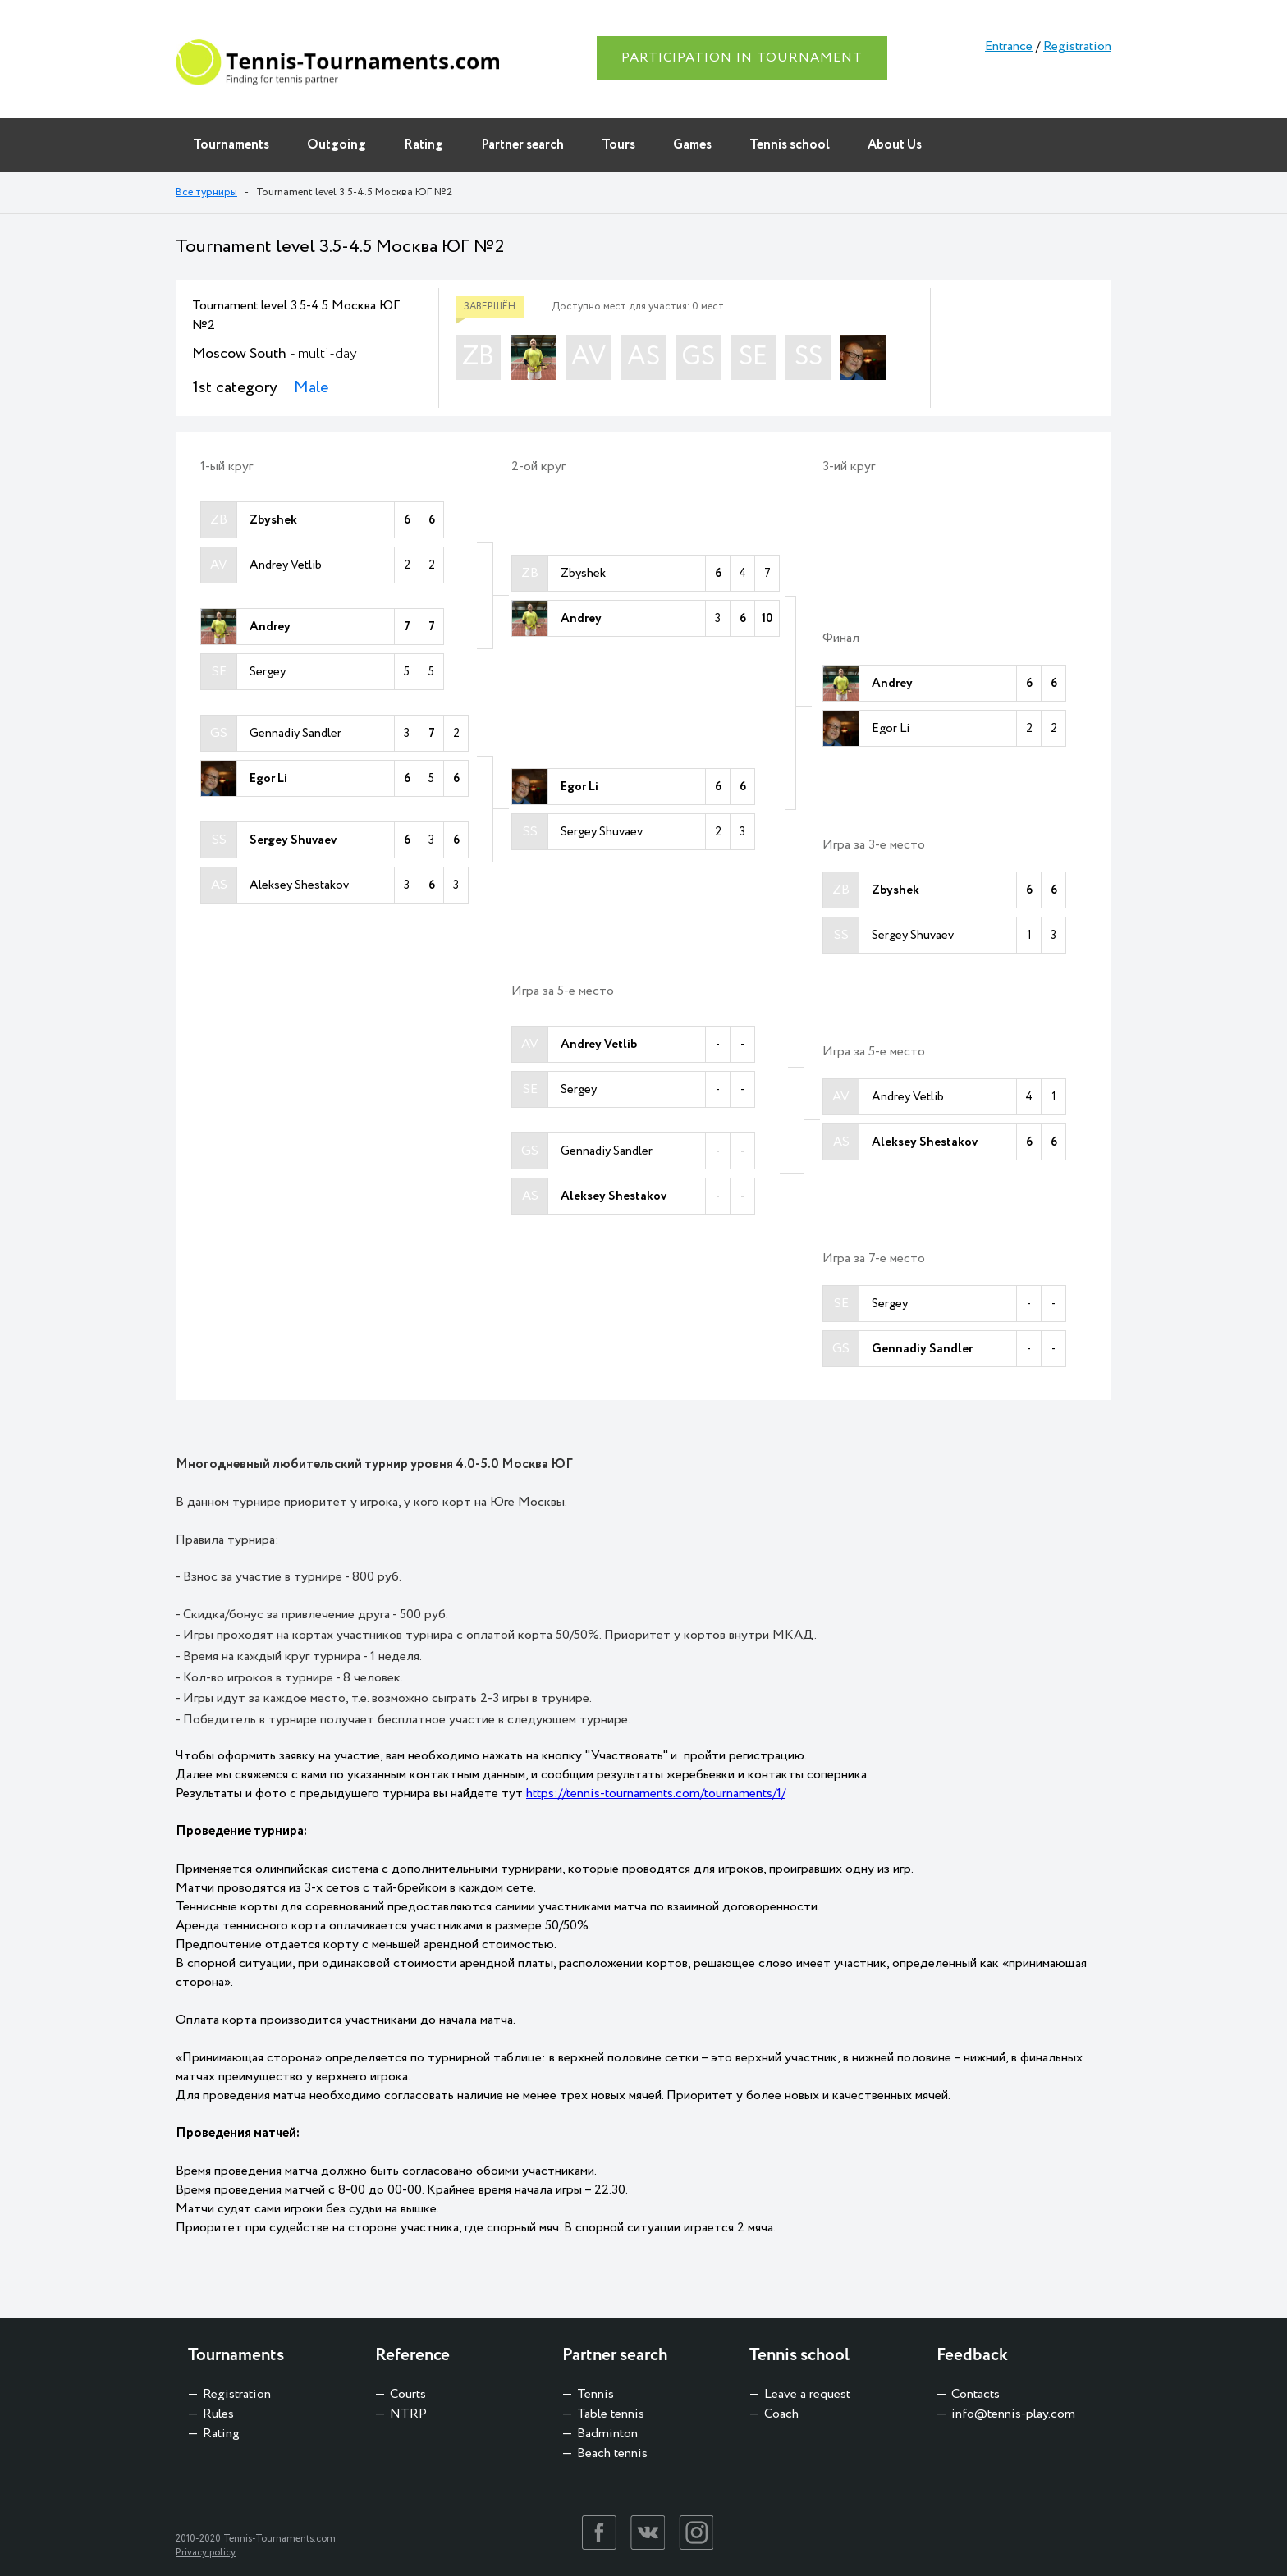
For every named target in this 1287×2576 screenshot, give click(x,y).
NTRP (408, 2413)
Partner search (522, 144)
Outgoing (336, 144)
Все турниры (206, 192)
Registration (1077, 46)
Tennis (595, 2394)
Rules (218, 2413)
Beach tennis (612, 2453)
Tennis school (789, 144)
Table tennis (610, 2413)
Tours (618, 144)
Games (692, 144)
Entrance (1009, 46)
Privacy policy (206, 2553)
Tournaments (231, 144)
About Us (895, 144)
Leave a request (807, 2394)
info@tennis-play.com (1013, 2413)
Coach (781, 2413)
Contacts (975, 2394)
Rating (423, 144)
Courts (408, 2394)
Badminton (607, 2433)
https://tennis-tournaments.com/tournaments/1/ (655, 1793)
